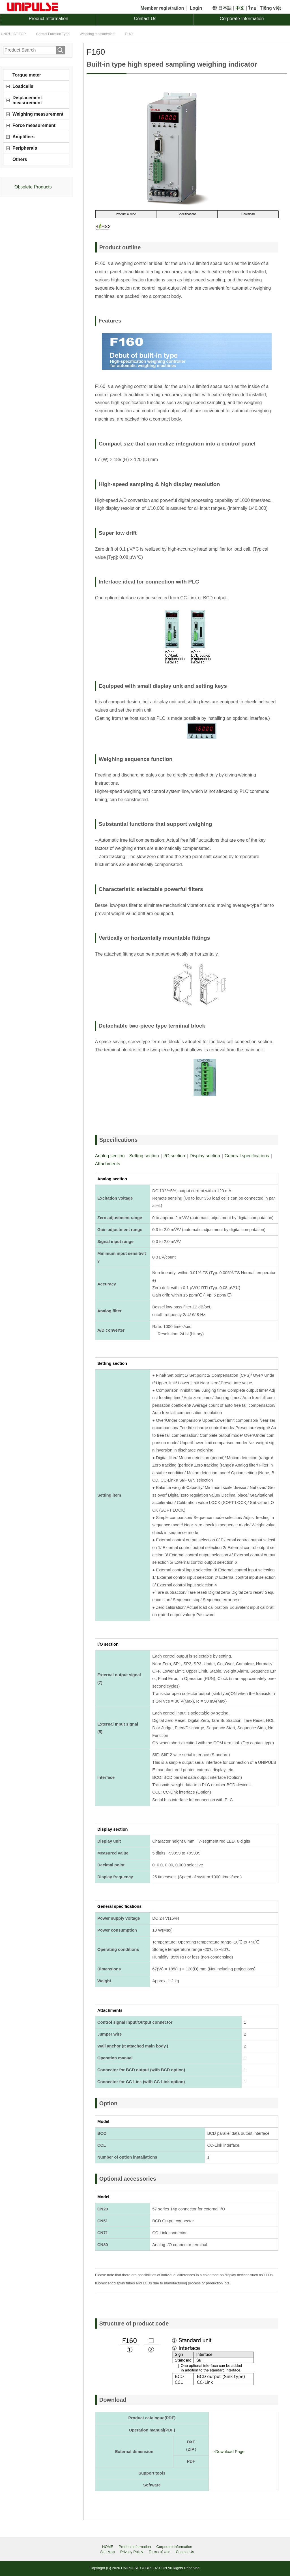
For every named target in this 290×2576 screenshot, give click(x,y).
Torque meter (26, 75)
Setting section (144, 1155)
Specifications (187, 214)
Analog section (110, 1155)
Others (19, 159)
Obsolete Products (33, 186)
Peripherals (24, 148)
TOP (13, 34)
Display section (205, 1155)
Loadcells (22, 86)
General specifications (247, 1155)
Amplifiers (23, 136)
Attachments (107, 1163)
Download (248, 214)
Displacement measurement (27, 100)
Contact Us (145, 18)
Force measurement (33, 125)
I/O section (174, 1155)
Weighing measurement (37, 114)
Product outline (126, 214)
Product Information (48, 18)
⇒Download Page (227, 2451)
